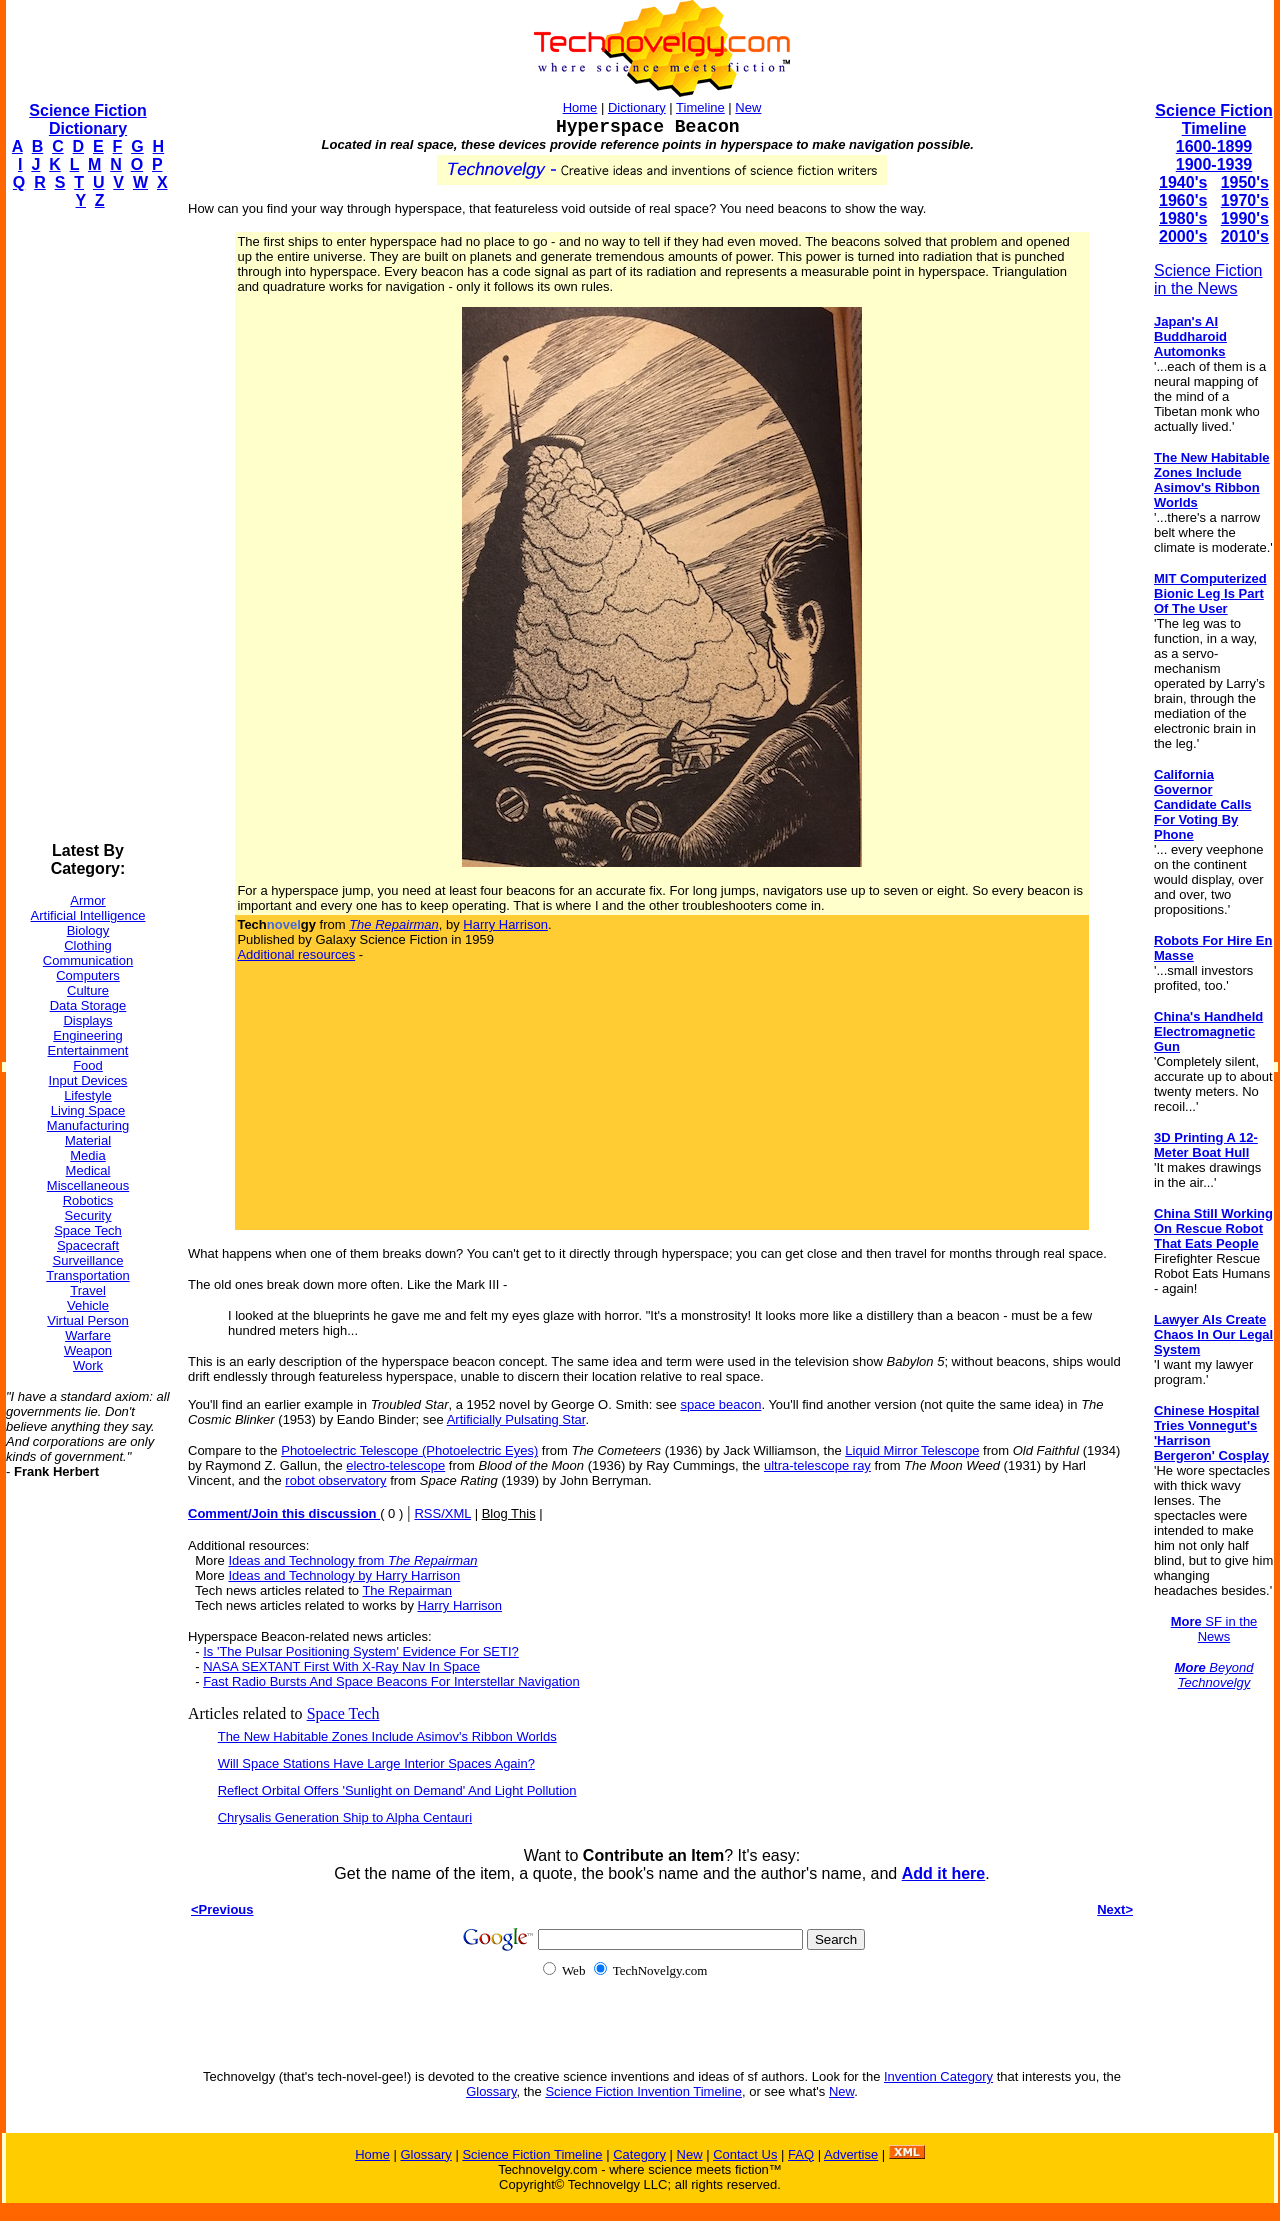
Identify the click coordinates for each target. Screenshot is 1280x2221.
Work (88, 1365)
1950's (1245, 182)
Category (639, 2154)
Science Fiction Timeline (1213, 119)
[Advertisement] (86, 526)
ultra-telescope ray (817, 1465)
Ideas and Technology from (352, 1560)
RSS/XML (442, 1513)
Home (580, 107)
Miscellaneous (88, 1185)
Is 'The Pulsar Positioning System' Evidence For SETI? (361, 1651)
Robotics (88, 1200)
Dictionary (637, 107)
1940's (1183, 182)
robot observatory (335, 1480)
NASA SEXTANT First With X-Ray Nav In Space (341, 1666)
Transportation (87, 1275)
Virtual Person (87, 1320)
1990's (1245, 218)
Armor (87, 900)
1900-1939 (1214, 164)
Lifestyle (88, 1095)
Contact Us (745, 2154)
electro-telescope (395, 1465)
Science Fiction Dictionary (87, 119)
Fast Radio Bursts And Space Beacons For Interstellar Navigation (391, 1681)
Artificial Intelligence (88, 915)
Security (88, 1215)
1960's (1183, 200)
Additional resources (296, 954)
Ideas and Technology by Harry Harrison (344, 1575)
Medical (88, 1170)
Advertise (851, 2154)
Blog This (509, 1513)
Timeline (700, 107)
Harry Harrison (505, 924)
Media (87, 1155)
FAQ (801, 2154)
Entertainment (88, 1050)
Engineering (87, 1035)
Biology (88, 930)
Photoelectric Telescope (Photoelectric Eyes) (409, 1450)
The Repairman (407, 1590)
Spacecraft (88, 1245)
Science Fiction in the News (1208, 279)
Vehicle (88, 1305)
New (748, 107)
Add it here (944, 1873)
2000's (1183, 236)
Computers (88, 975)
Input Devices (88, 1080)
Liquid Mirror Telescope (912, 1450)
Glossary (491, 2091)
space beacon (720, 1404)
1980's (1183, 218)
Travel (88, 1290)
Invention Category (938, 2076)
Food (88, 1065)
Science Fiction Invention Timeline (643, 2091)
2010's (1245, 236)
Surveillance (88, 1260)
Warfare (88, 1335)
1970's (1245, 200)
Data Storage (88, 1005)
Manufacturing (88, 1125)
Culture (88, 990)
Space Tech (88, 1230)
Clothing (88, 945)
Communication (88, 960)
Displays (87, 1020)
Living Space (88, 1110)
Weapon (88, 1350)
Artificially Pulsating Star (516, 1419)
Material (88, 1140)
